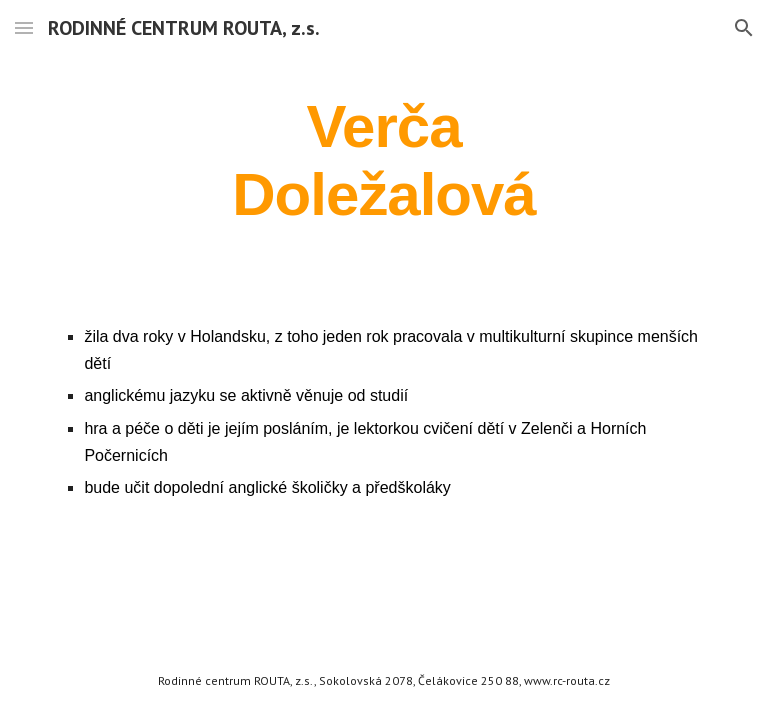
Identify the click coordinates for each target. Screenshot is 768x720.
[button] (24, 27)
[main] (383, 160)
